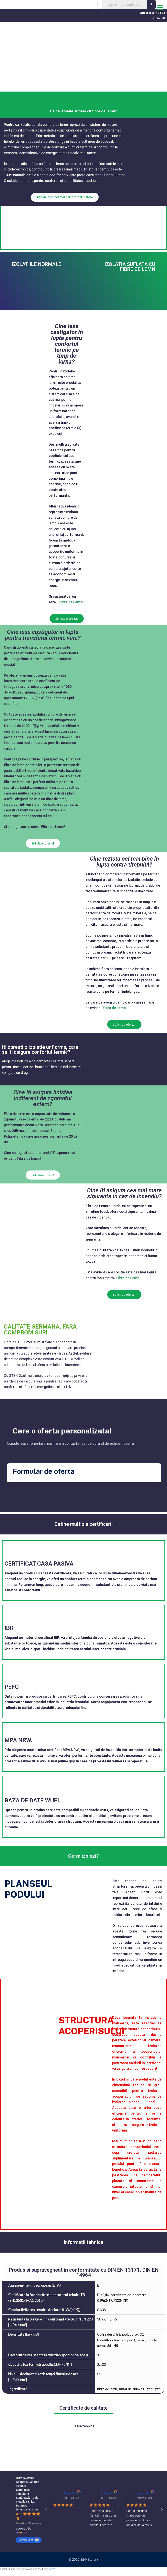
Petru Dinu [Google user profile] (71, 2493)
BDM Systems (90, 2559)
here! (52, 2569)
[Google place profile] (27, 2493)
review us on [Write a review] (29, 2540)
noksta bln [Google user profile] (144, 2493)
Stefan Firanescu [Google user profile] (112, 2493)
